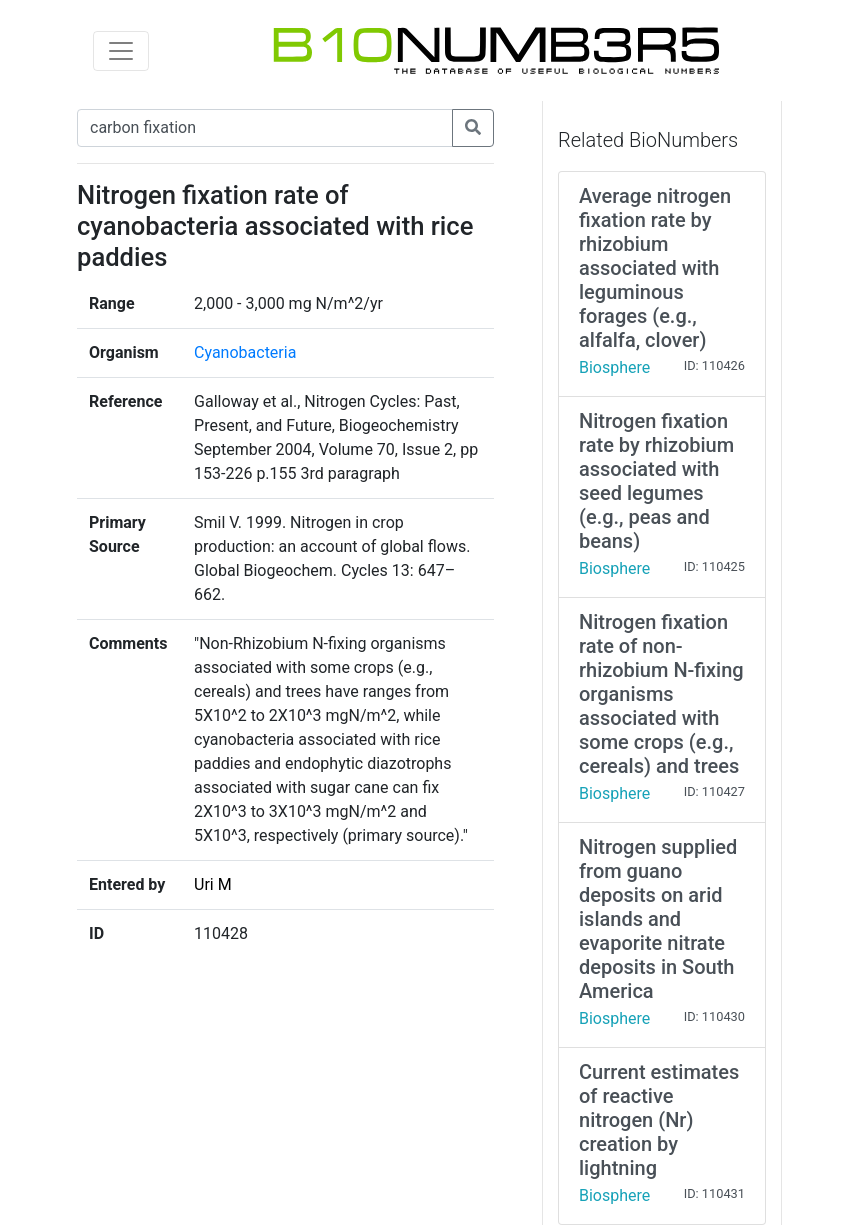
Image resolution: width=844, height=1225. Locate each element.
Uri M (213, 884)
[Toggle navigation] (121, 51)
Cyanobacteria (245, 352)
